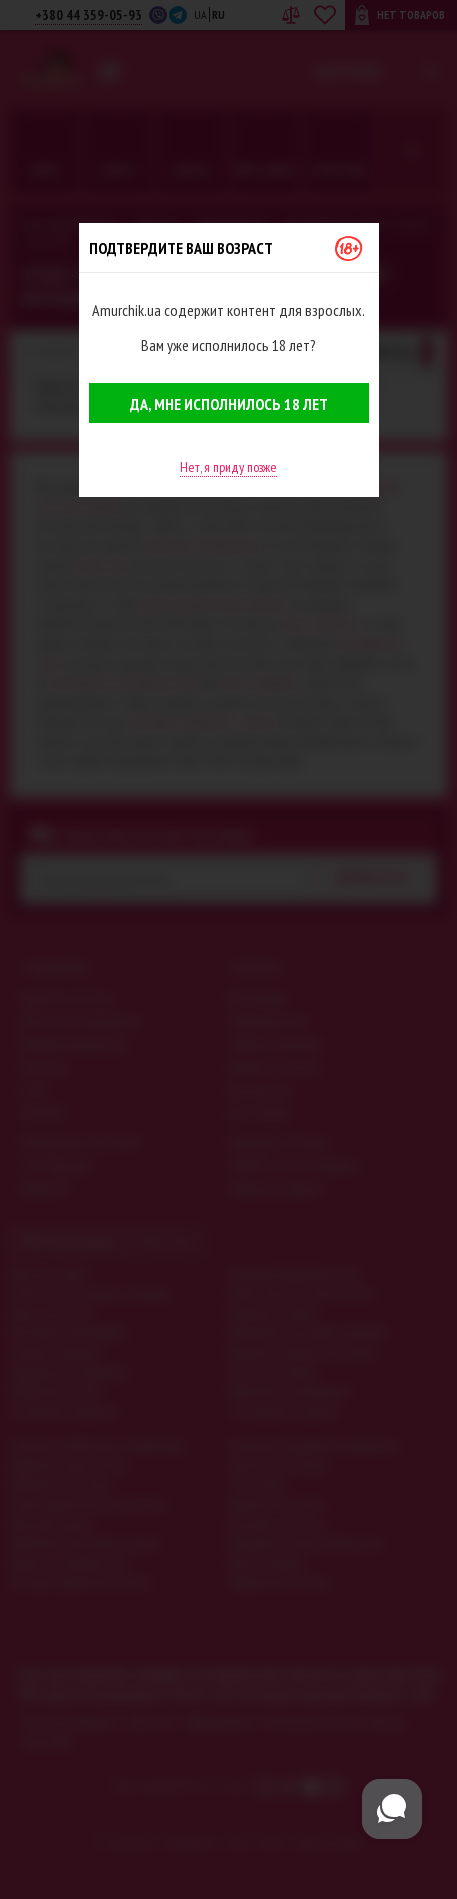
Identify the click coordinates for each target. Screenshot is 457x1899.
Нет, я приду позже (228, 467)
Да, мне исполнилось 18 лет (229, 404)
